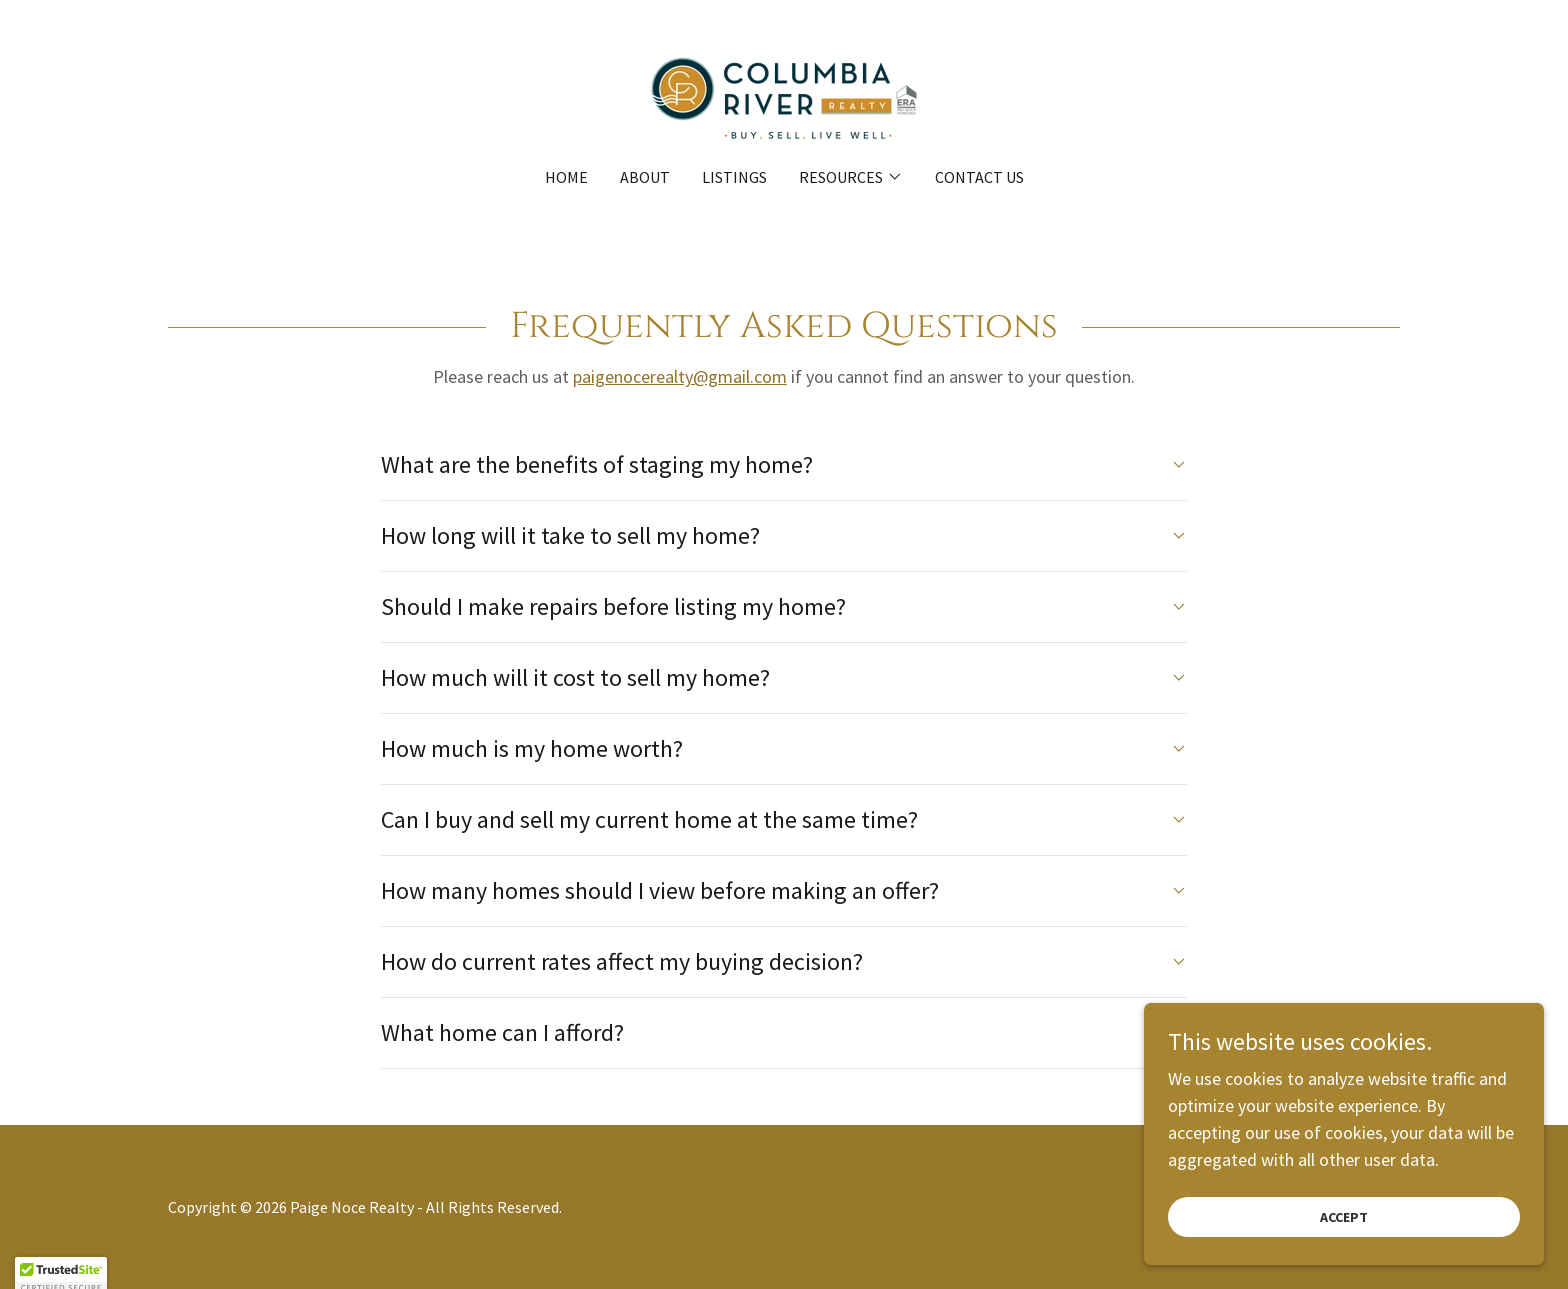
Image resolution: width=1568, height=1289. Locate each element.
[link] (784, 96)
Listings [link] (734, 177)
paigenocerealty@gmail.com (680, 376)
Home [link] (566, 177)
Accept (1344, 1231)
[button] (851, 177)
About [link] (645, 177)
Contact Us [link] (979, 177)
